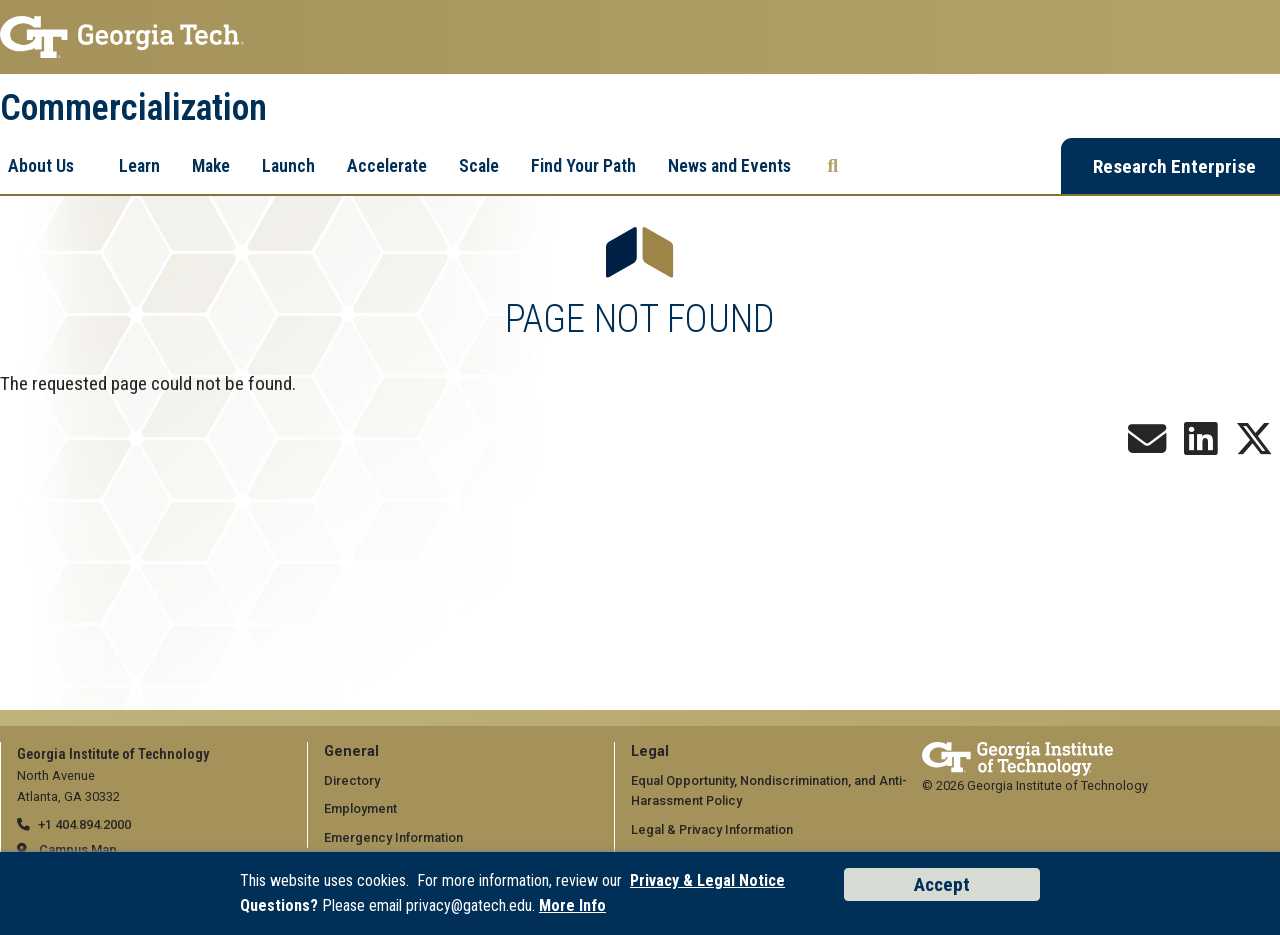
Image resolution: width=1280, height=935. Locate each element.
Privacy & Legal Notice (707, 880)
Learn (139, 165)
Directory (352, 780)
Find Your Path (583, 165)
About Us (41, 165)
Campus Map (78, 849)
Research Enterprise (1174, 166)
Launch (288, 165)
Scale (479, 165)
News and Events (729, 165)
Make (211, 165)
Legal (650, 751)
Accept (942, 884)
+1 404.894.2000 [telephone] (84, 824)
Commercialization (133, 108)
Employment (360, 808)
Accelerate (387, 165)
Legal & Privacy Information (712, 829)
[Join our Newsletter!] (1147, 446)
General (351, 751)
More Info (572, 905)
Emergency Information (393, 837)
